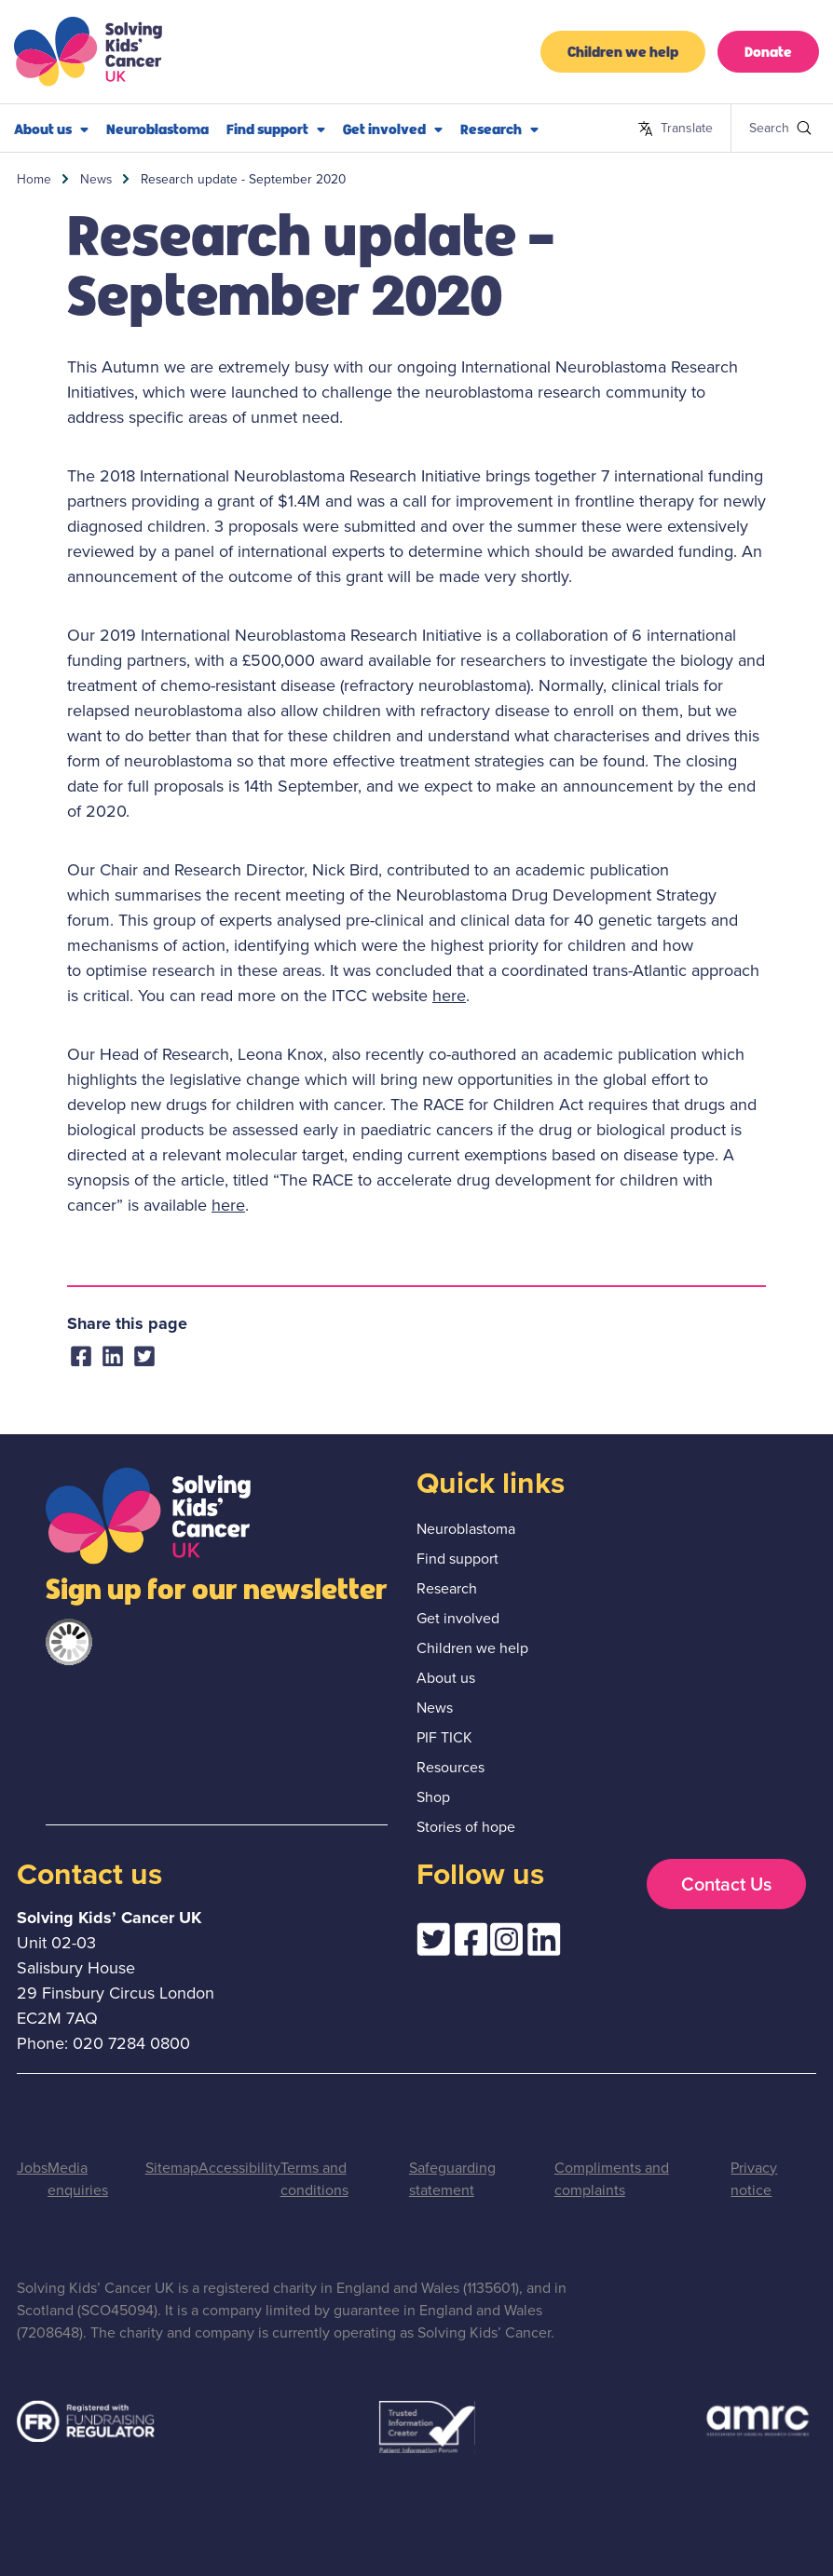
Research (499, 128)
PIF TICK (444, 1737)
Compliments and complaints (611, 2179)
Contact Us (726, 1884)
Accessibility (239, 2167)
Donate (768, 51)
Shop (433, 1797)
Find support (275, 128)
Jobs (32, 2167)
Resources (450, 1767)
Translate (675, 128)
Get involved (393, 128)
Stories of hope (465, 1826)
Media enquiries (78, 2179)
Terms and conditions (314, 2179)
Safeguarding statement (452, 2179)
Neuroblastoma (157, 128)
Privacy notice (754, 2179)
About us (51, 128)
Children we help (622, 51)
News (96, 178)
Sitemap (171, 2167)
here (449, 995)
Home (34, 178)
